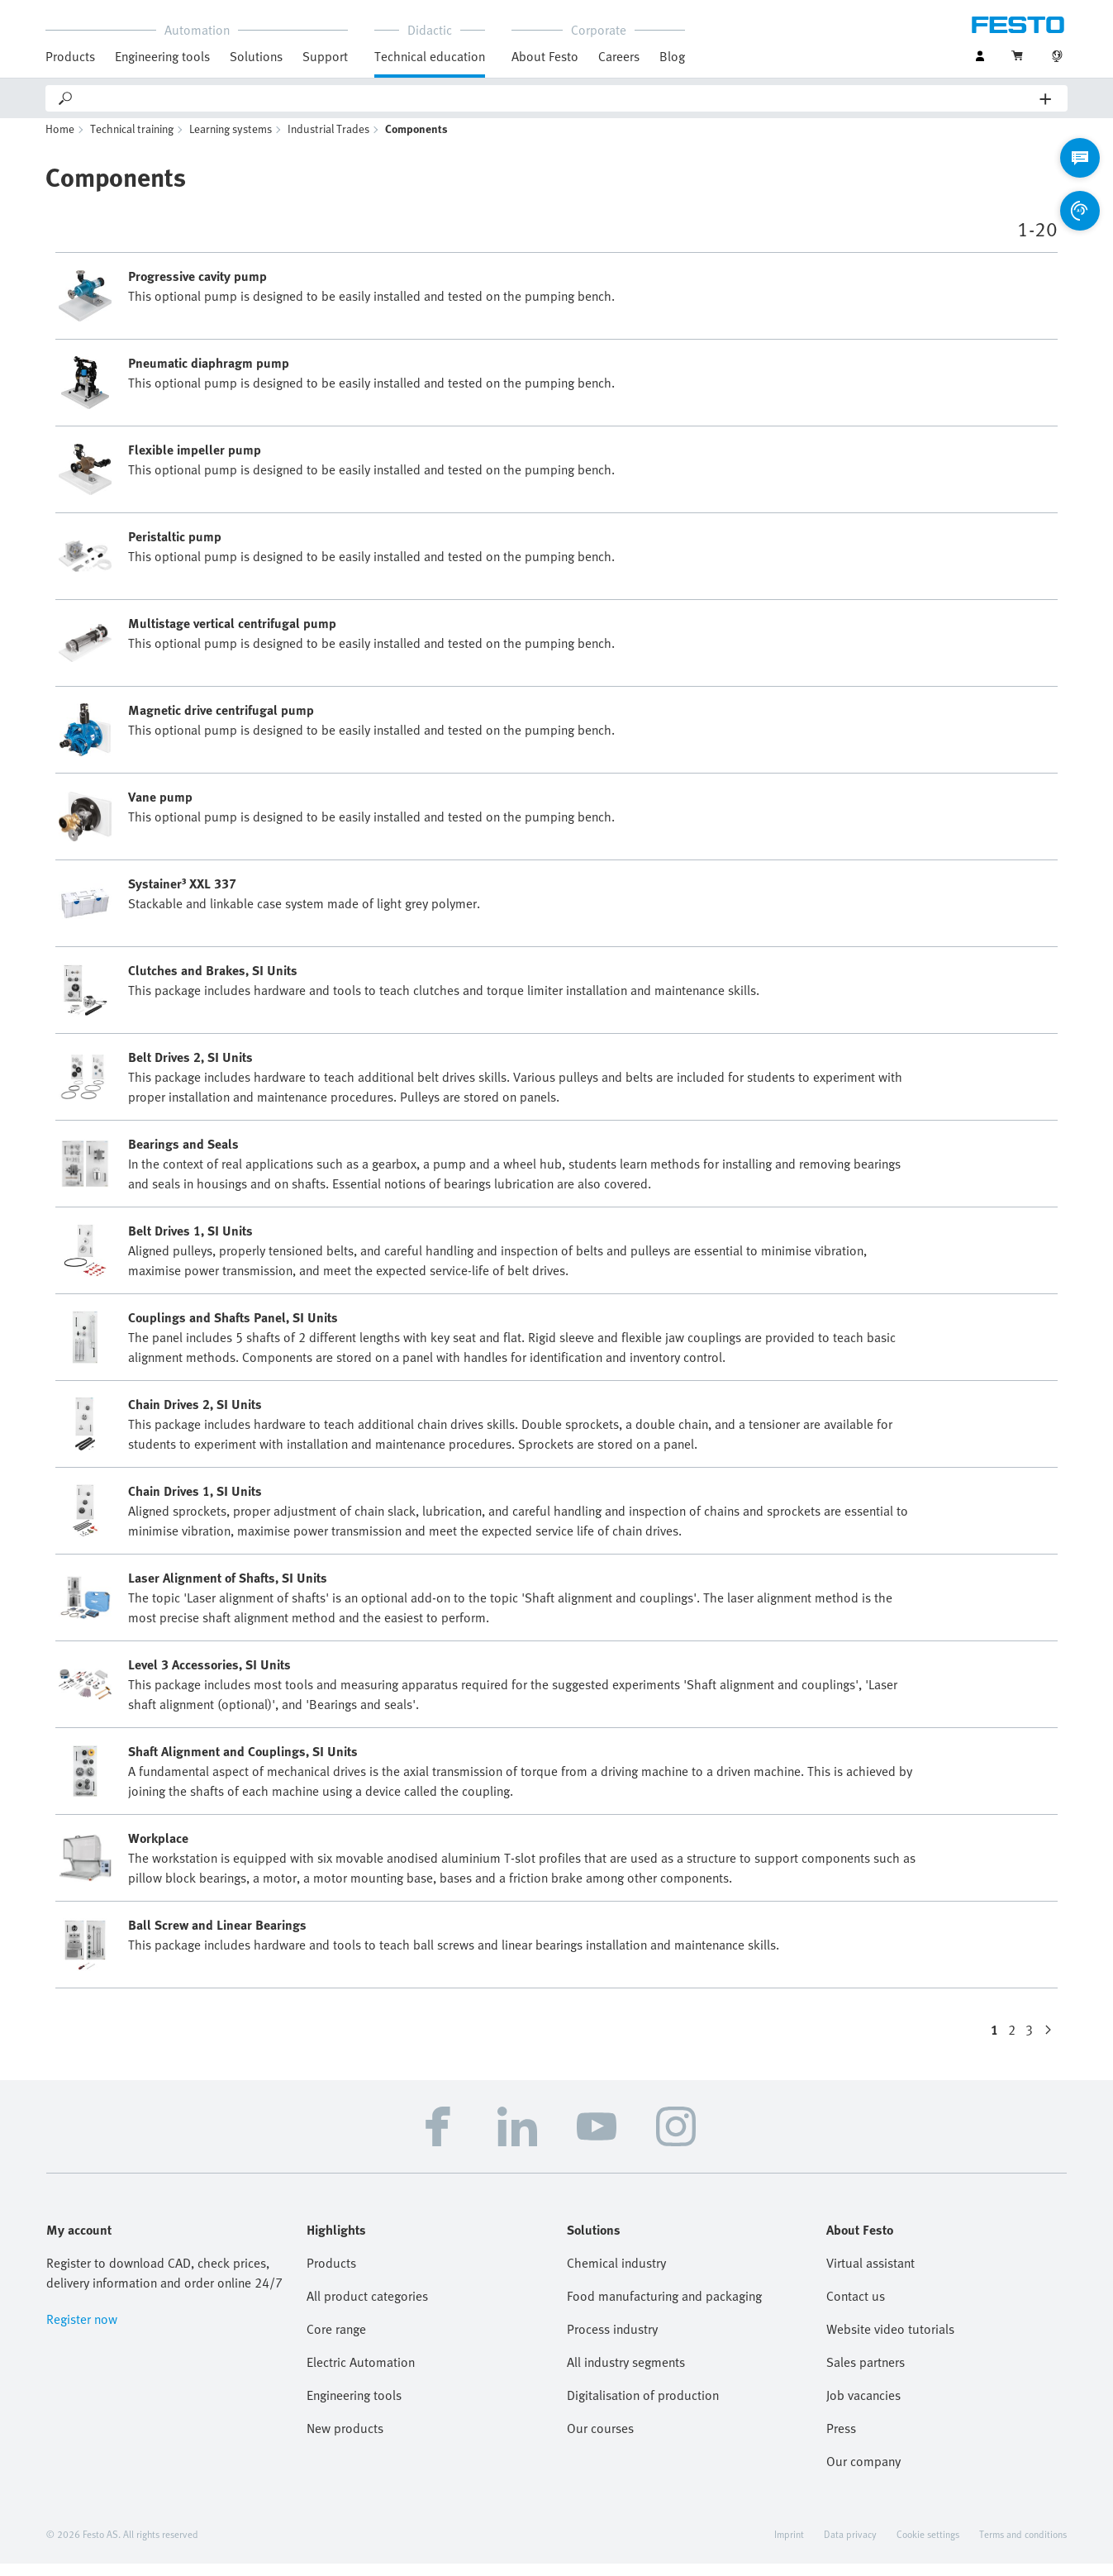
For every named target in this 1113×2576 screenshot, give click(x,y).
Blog (672, 56)
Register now (81, 2331)
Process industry (612, 2341)
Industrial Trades (328, 141)
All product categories (367, 2308)
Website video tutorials (890, 2341)
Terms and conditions (1023, 2546)
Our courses (600, 2440)
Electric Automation (361, 2374)
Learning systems (230, 141)
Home (59, 141)
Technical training (132, 141)
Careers (619, 56)
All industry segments (626, 2374)
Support (325, 56)
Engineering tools (162, 56)
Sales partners (865, 2374)
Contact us (855, 2308)
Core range (336, 2341)
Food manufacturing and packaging (664, 2308)
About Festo (544, 56)
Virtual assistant (870, 2275)
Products (70, 56)
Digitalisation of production (643, 2407)
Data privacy (850, 2546)
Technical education (429, 56)
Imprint (789, 2546)
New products (345, 2440)
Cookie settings (928, 2546)
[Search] (557, 98)
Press (841, 2440)
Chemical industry (616, 2275)
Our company (863, 2473)
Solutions (256, 56)
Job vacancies (863, 2407)
